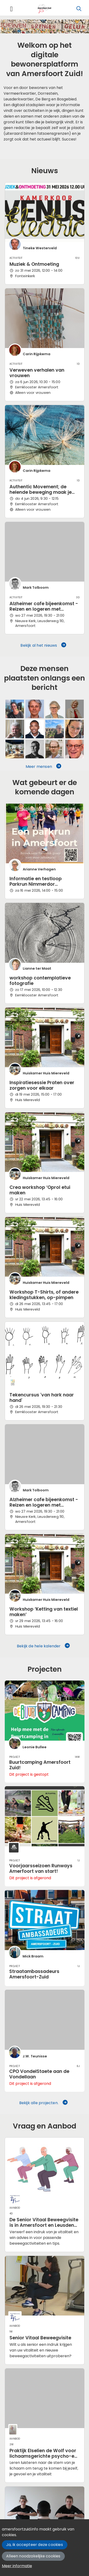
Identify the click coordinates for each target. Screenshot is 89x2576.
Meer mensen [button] (44, 766)
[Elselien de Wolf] (74, 708)
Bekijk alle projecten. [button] (43, 2103)
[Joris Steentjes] (34, 749)
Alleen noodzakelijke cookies (33, 2556)
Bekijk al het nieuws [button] (43, 645)
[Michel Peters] (14, 729)
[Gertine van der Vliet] (54, 729)
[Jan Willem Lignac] (74, 749)
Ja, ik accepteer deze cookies (34, 2544)
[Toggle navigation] (11, 9)
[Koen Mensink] (54, 749)
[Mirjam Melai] (74, 729)
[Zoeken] (78, 8)
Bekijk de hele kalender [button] (43, 1646)
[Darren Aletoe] (34, 729)
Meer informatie (17, 2566)
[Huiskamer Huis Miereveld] (14, 749)
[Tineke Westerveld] (34, 708)
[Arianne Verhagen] (54, 708)
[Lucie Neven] (14, 708)
